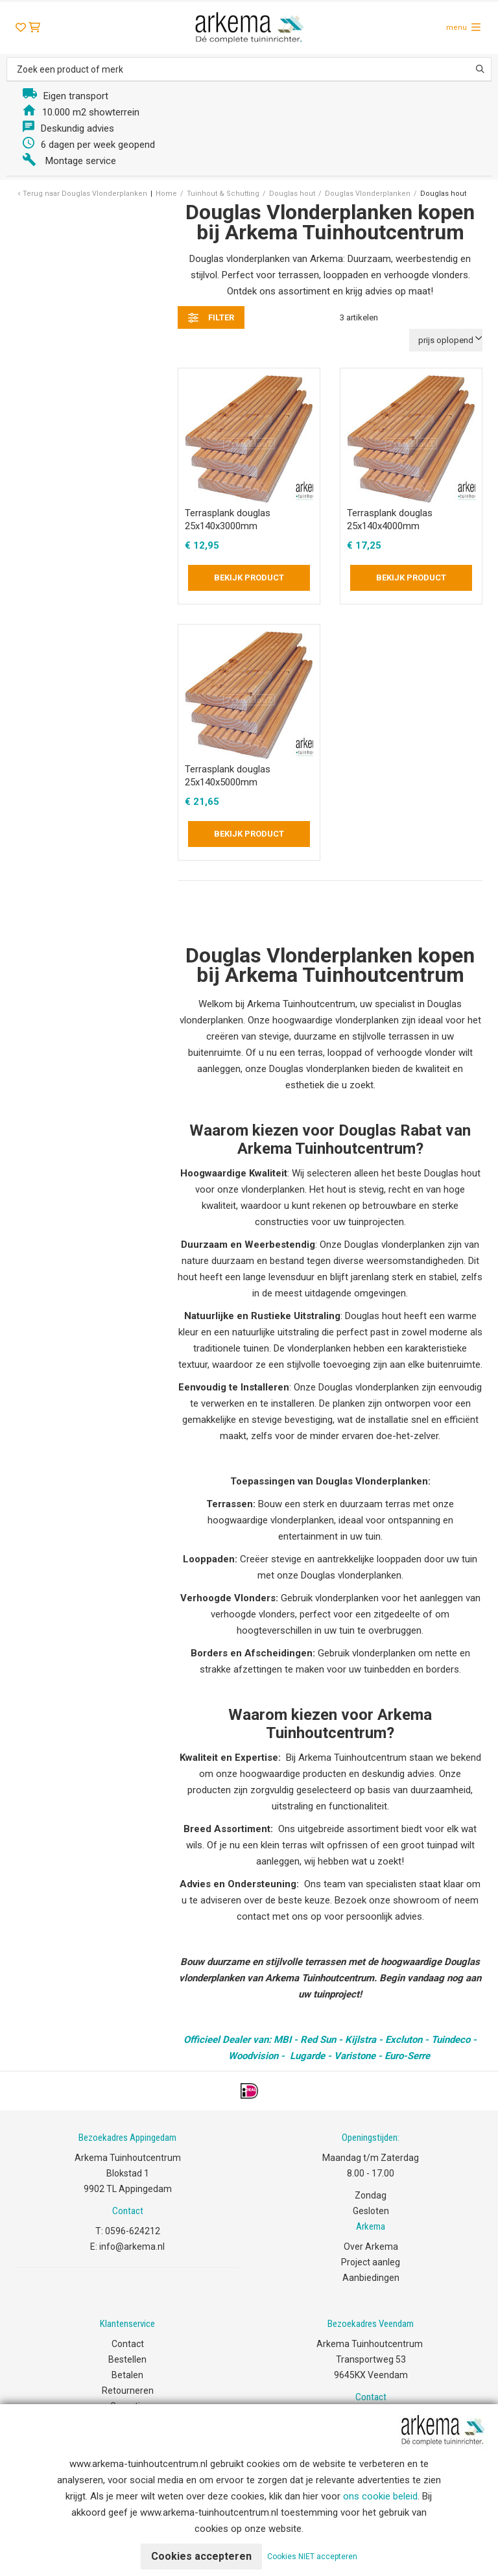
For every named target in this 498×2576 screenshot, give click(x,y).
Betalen (127, 2375)
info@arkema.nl (132, 2246)
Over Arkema (371, 2246)
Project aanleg (370, 2262)
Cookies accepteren (201, 2556)
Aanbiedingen (370, 2277)
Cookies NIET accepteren (312, 2556)
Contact (128, 2344)
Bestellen (127, 2359)
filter (211, 318)
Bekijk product (249, 577)
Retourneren (128, 2390)
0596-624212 (132, 2231)
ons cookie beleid (380, 2496)
